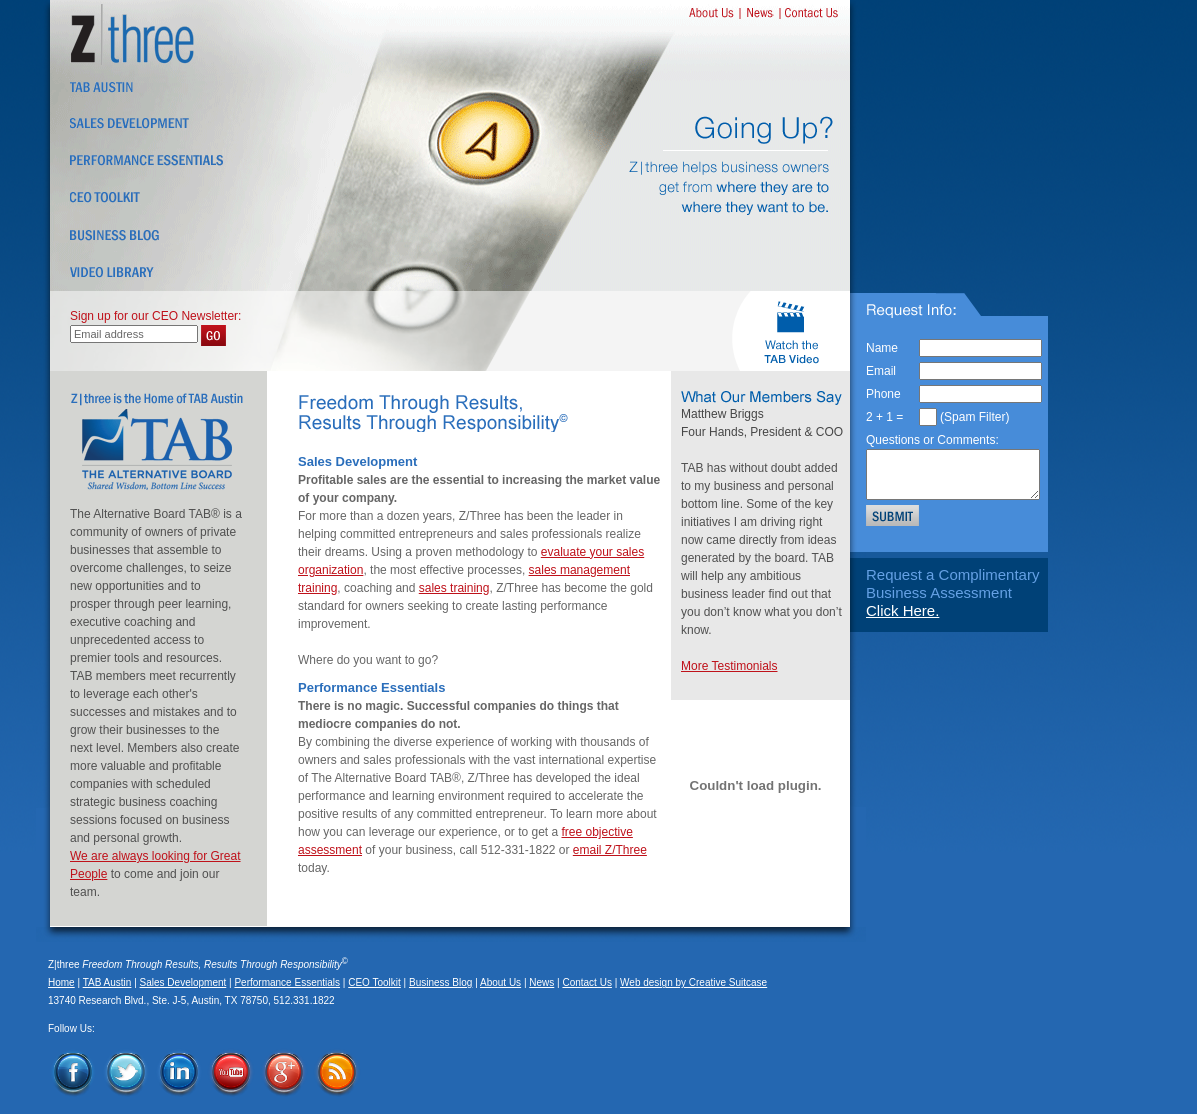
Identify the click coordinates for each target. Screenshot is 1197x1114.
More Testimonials (729, 666)
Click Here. (902, 610)
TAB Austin (107, 982)
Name (882, 348)
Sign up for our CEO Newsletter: (155, 316)
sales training (454, 588)
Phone (883, 394)
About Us (500, 982)
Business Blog (440, 982)
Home (61, 982)
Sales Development (183, 982)
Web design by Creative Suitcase (693, 982)
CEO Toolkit (374, 982)
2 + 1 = (884, 417)
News (541, 982)
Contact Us (586, 982)
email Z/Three (610, 850)
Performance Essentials (287, 982)
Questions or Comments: (932, 440)
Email (881, 371)
